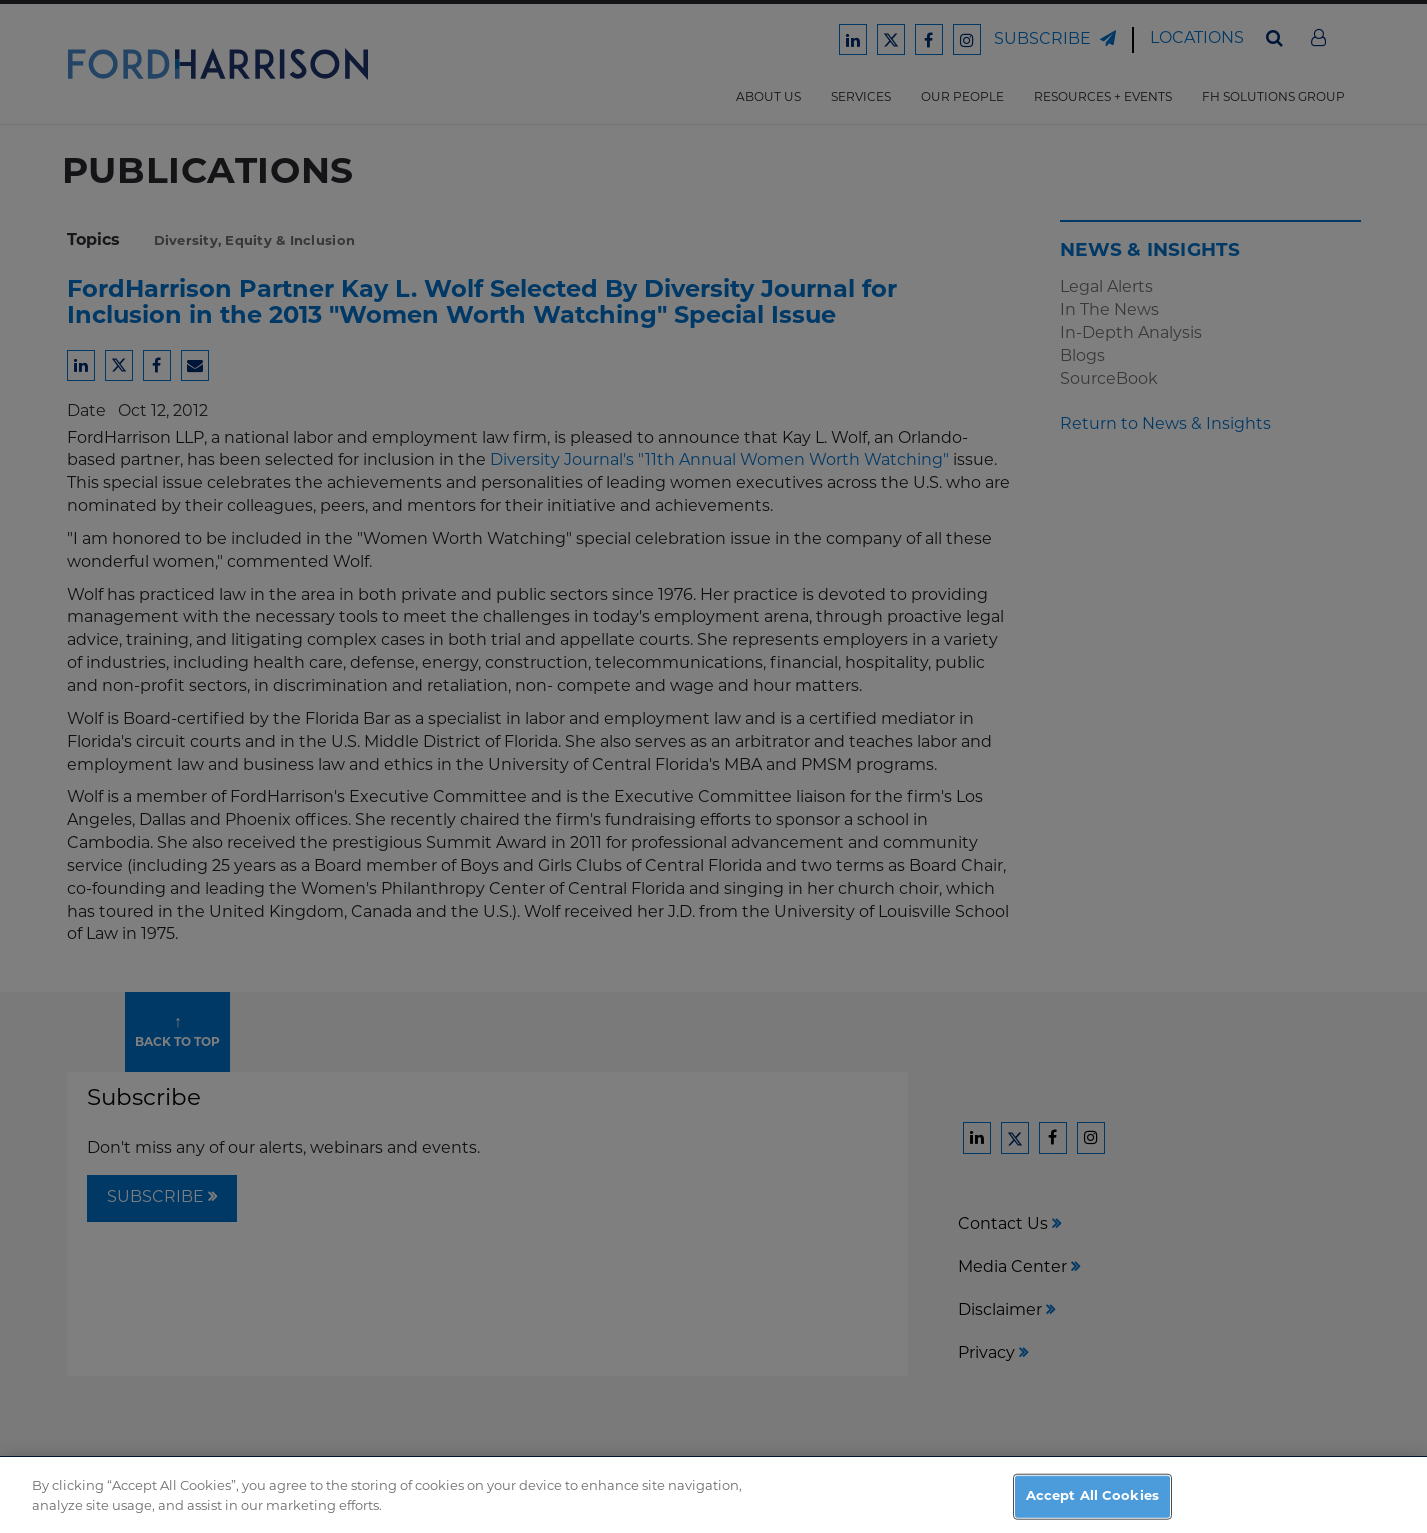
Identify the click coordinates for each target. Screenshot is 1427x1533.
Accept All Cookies (1092, 1505)
